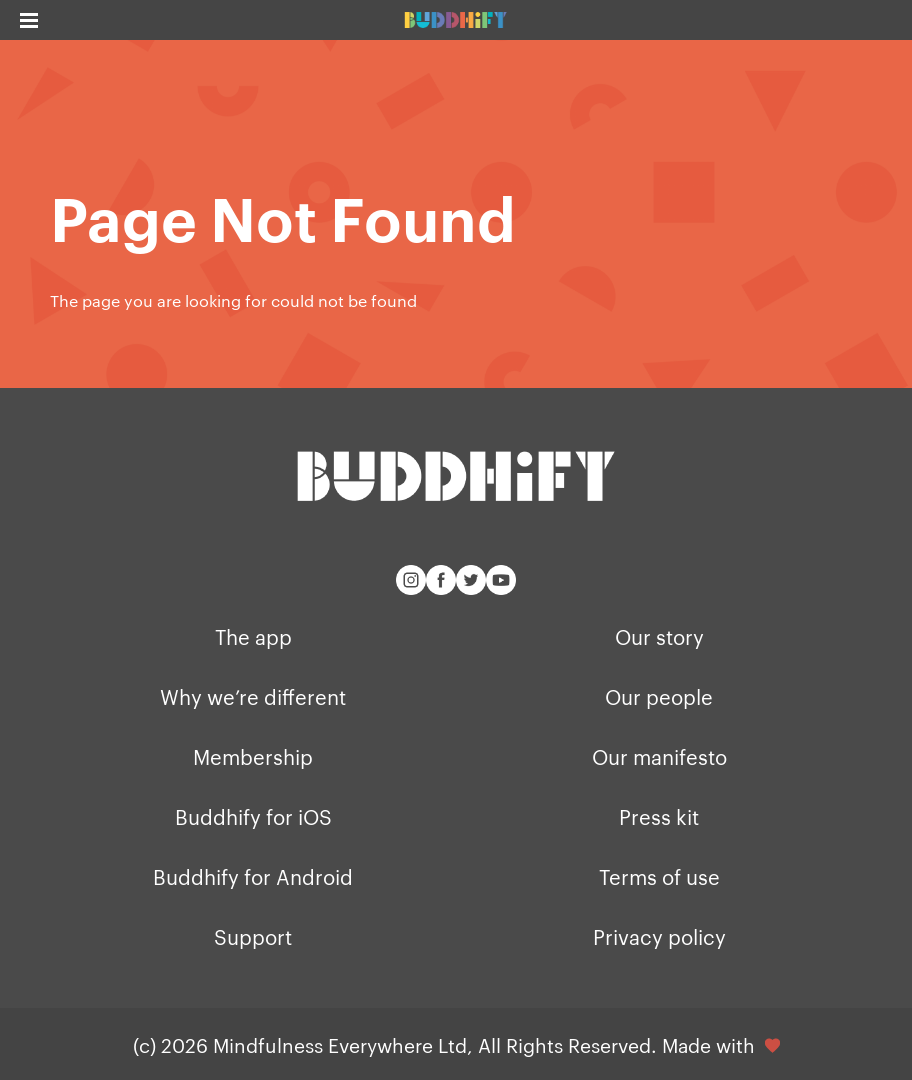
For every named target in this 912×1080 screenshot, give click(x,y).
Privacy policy (659, 936)
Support (253, 936)
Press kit (659, 816)
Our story (659, 636)
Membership (253, 756)
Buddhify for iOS (253, 816)
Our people (659, 696)
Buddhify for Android (253, 876)
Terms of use (659, 876)
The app (253, 636)
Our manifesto (659, 756)
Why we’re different (253, 696)
